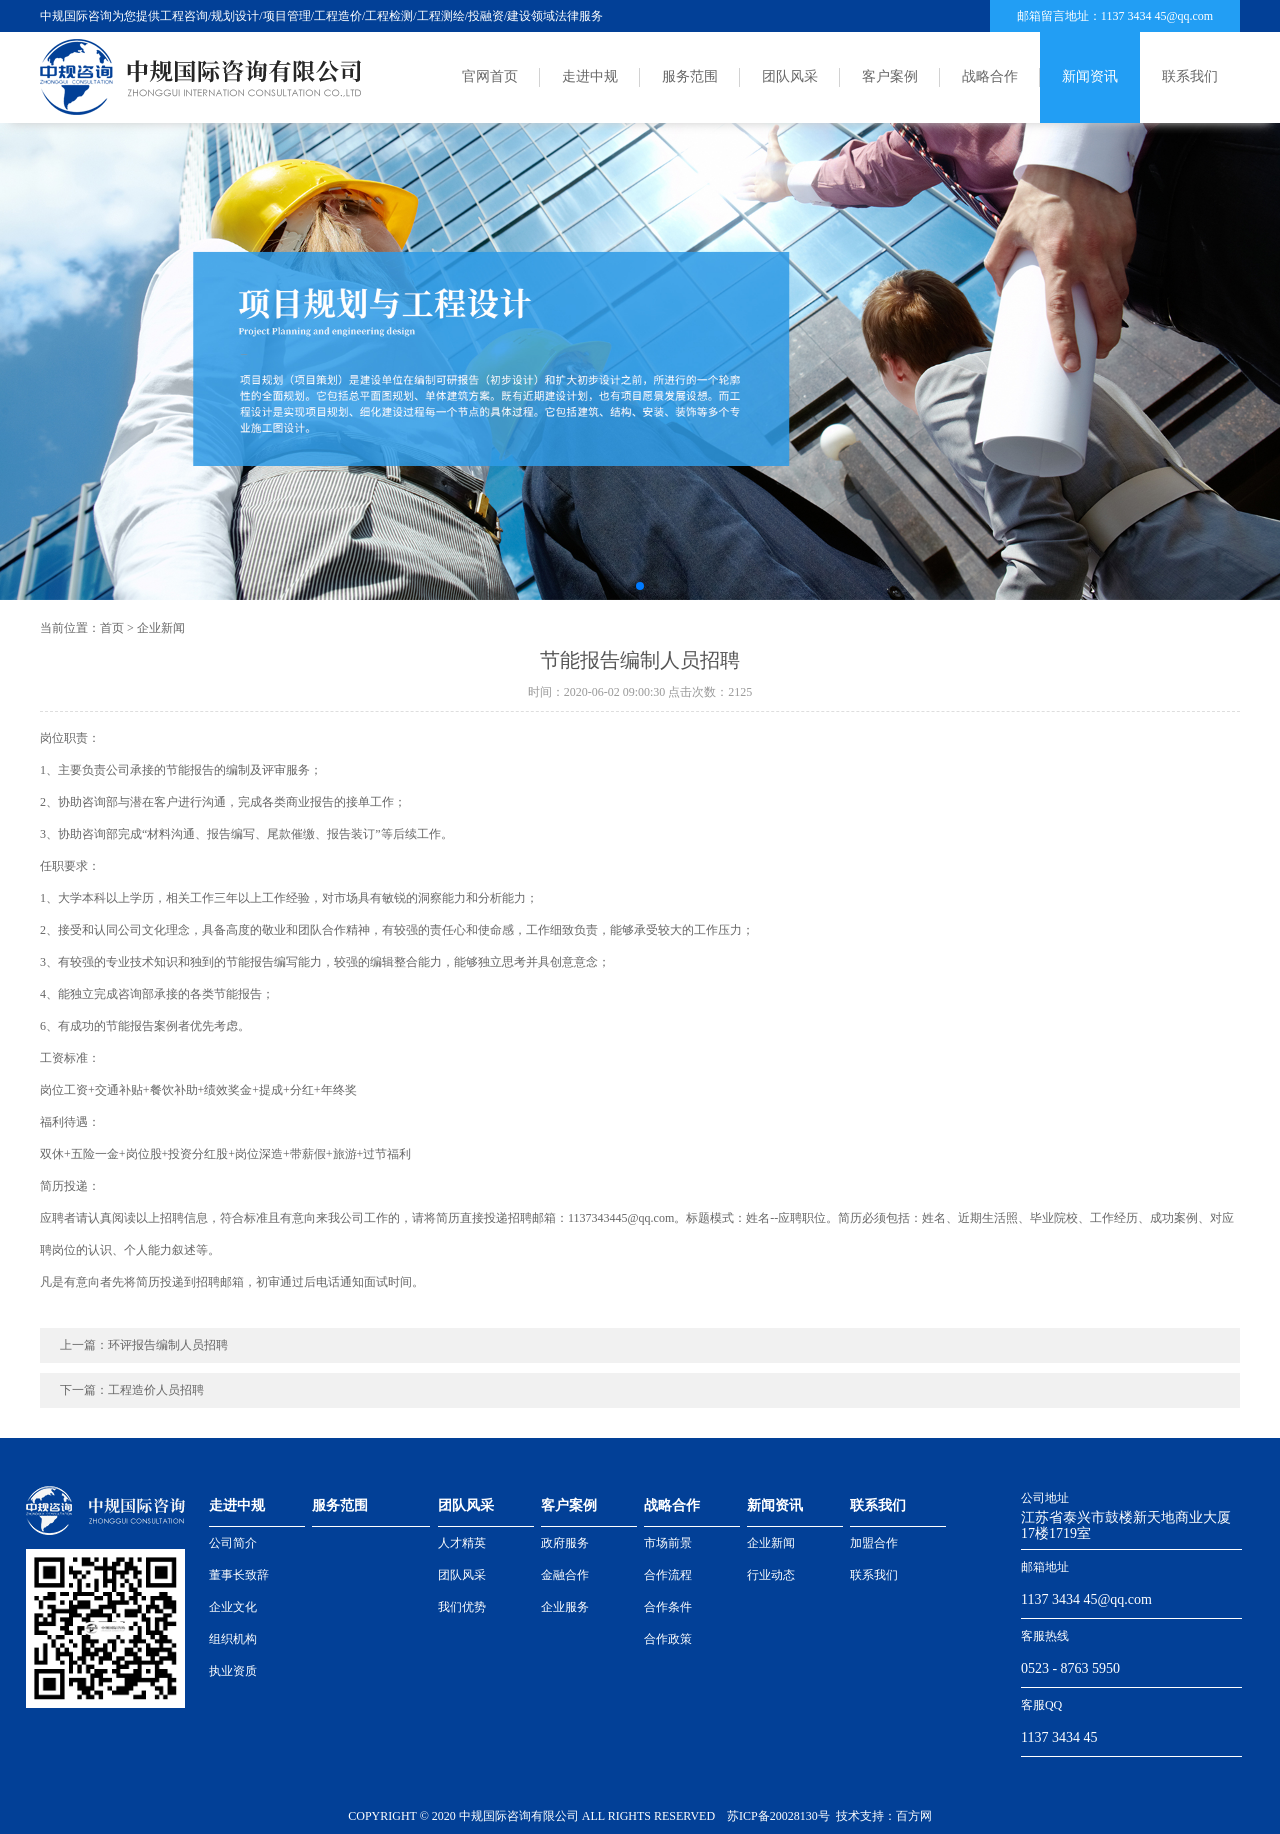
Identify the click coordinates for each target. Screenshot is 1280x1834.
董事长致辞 (239, 1575)
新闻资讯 (1090, 76)
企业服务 (565, 1607)
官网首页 (490, 76)
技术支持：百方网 (884, 1816)
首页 (112, 628)
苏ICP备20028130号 (778, 1816)
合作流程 (668, 1575)
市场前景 (668, 1543)
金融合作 (565, 1575)
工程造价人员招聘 (156, 1390)
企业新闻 (161, 628)
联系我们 (1190, 76)
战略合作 (990, 76)
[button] (640, 586)
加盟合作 (874, 1543)
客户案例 (890, 76)
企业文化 (233, 1607)
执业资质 (233, 1671)
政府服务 (565, 1543)
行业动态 (771, 1575)
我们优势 (462, 1607)
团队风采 (790, 76)
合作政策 (668, 1639)
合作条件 (668, 1607)
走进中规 (590, 76)
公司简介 (233, 1543)
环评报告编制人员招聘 (168, 1345)
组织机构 (233, 1639)
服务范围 (690, 76)
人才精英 (462, 1543)
